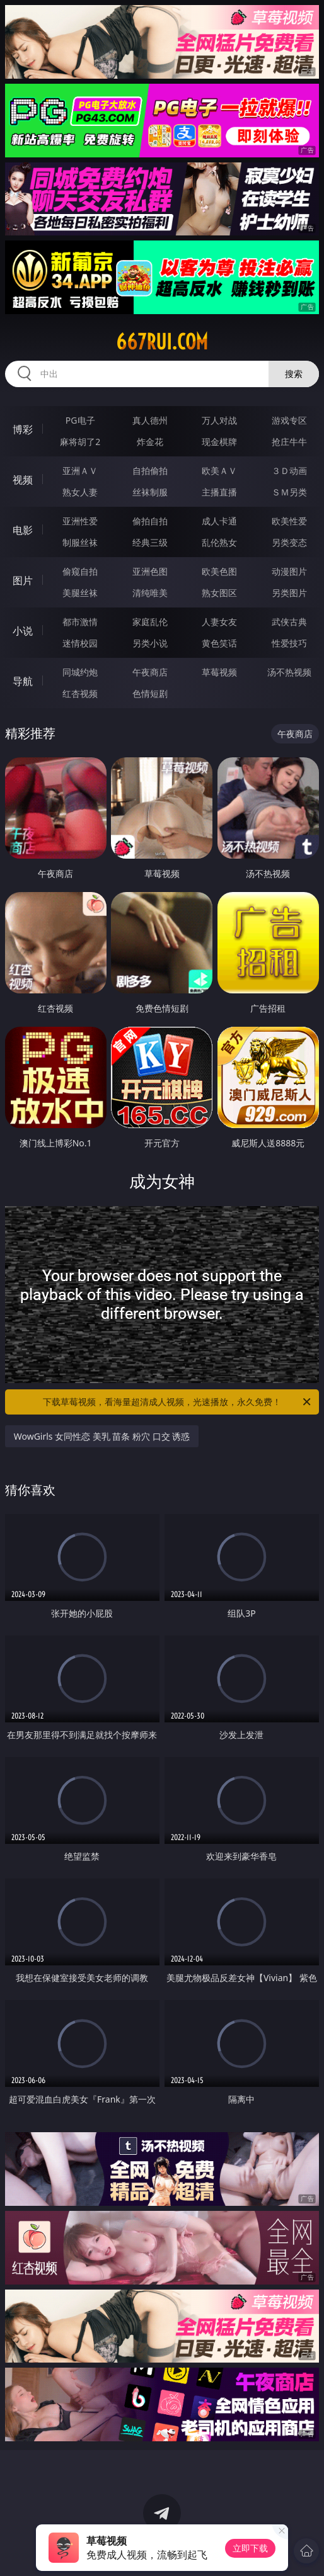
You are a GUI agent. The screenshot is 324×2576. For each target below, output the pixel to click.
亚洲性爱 (80, 521)
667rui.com (162, 341)
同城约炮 (80, 672)
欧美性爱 (289, 521)
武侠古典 (289, 622)
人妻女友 (219, 622)
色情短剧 (150, 693)
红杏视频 (80, 693)
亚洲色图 (150, 571)
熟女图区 (219, 593)
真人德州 (150, 420)
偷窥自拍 (80, 571)
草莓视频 (219, 672)
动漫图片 (289, 571)
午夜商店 (150, 672)
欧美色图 (219, 571)
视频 (23, 480)
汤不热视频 (289, 672)
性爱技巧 (289, 643)
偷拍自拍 (150, 521)
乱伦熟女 (219, 542)
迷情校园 (80, 643)
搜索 (294, 374)
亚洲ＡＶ (80, 471)
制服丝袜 (80, 542)
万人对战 (219, 420)
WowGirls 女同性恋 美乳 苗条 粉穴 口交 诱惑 (102, 1436)
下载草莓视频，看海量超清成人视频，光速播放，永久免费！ (178, 1401)
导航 (23, 681)
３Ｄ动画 (289, 471)
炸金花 (150, 442)
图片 (23, 580)
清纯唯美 (150, 593)
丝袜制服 (150, 492)
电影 (23, 530)
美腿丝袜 (80, 593)
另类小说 (150, 643)
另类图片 (289, 593)
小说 (23, 631)
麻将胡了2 (80, 442)
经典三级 (150, 542)
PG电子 (80, 420)
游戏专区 (289, 420)
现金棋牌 (219, 442)
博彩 (23, 429)
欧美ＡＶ (219, 471)
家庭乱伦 (150, 622)
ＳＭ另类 (289, 492)
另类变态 (289, 542)
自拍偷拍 (150, 471)
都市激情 (80, 622)
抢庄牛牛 (289, 442)
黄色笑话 (219, 643)
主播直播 (219, 492)
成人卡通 (219, 521)
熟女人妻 (80, 492)
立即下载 (250, 2548)
